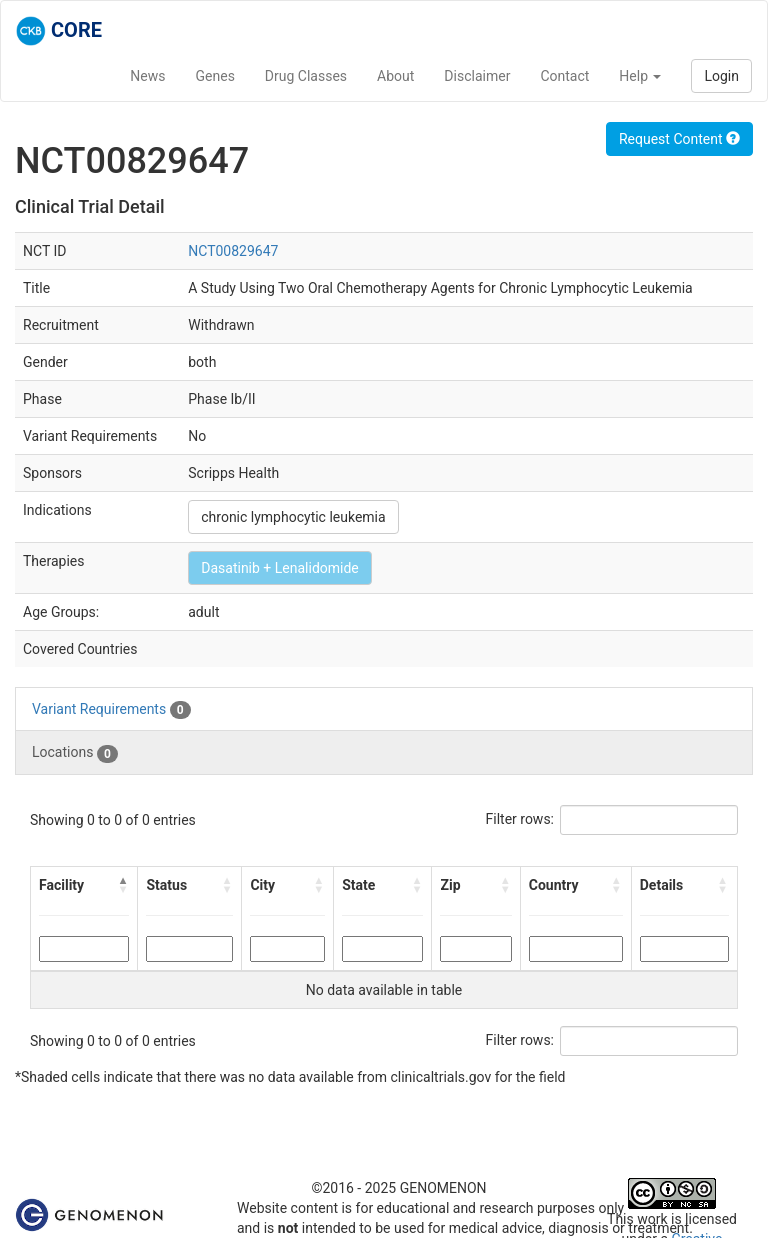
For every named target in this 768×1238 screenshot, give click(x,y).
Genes (215, 76)
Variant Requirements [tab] (111, 710)
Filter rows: (520, 819)
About (395, 76)
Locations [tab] (75, 753)
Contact (564, 76)
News (147, 76)
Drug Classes (306, 76)
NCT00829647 (233, 251)
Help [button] (640, 76)
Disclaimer (477, 76)
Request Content (679, 139)
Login (721, 76)
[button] (123, 885)
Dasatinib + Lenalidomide (280, 568)
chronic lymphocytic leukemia (293, 517)
